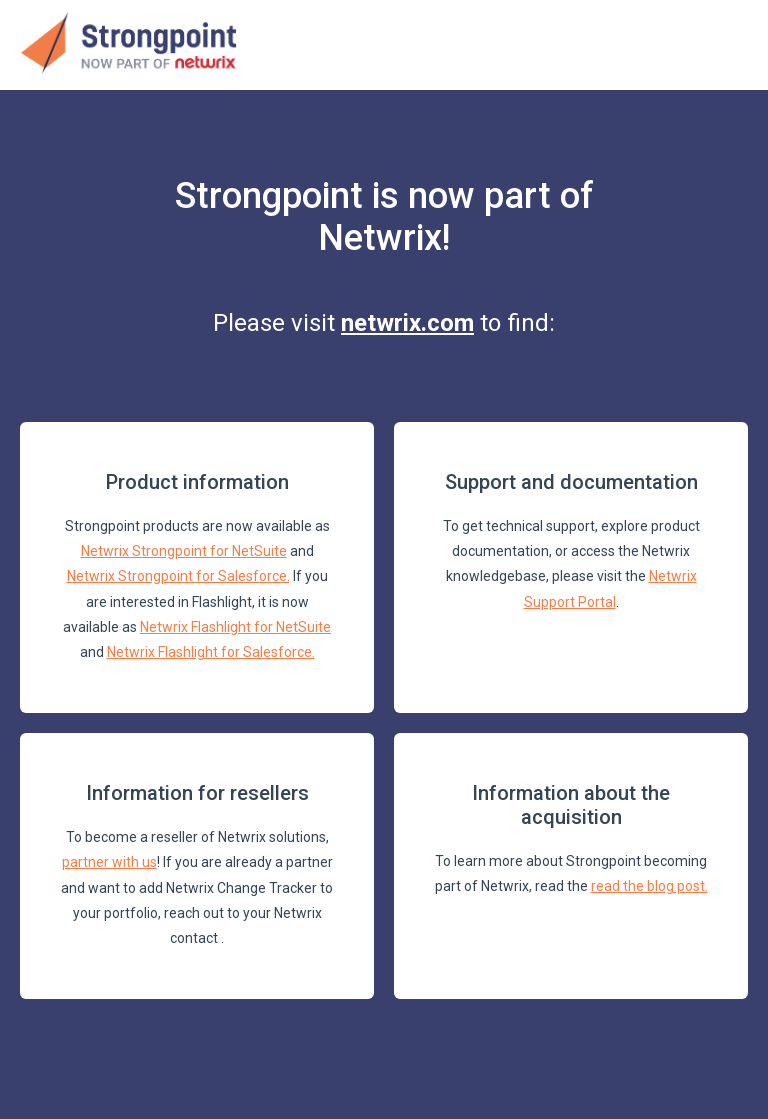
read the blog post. (649, 886)
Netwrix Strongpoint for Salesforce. (178, 576)
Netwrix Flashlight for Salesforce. (211, 652)
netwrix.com (407, 323)
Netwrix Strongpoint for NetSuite (184, 551)
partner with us (109, 862)
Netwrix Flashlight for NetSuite (235, 627)
